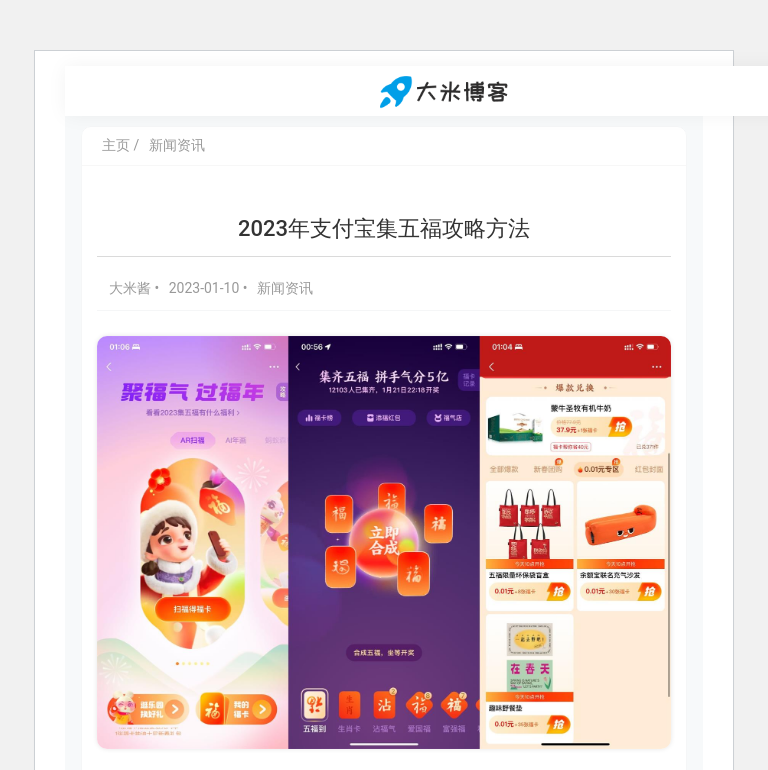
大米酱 (131, 288)
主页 (116, 145)
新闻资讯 (177, 145)
